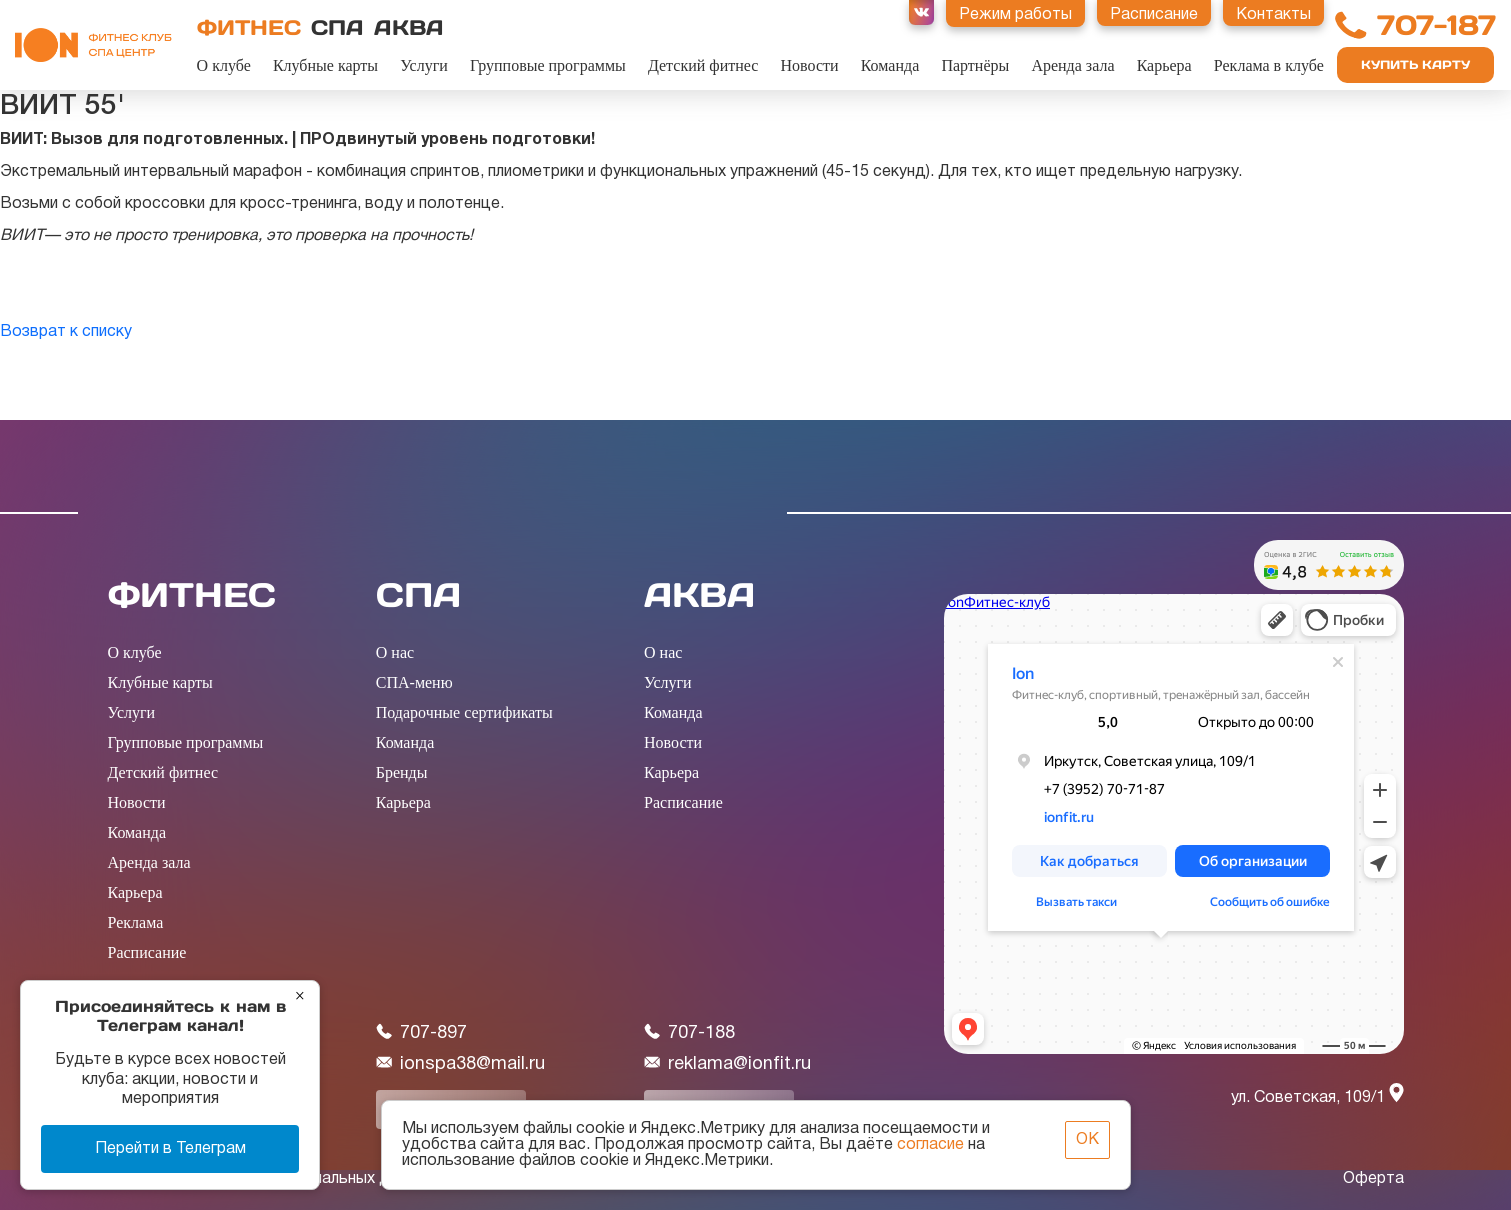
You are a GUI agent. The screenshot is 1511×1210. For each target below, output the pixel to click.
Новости (810, 65)
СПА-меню (414, 682)
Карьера (1164, 65)
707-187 (1436, 25)
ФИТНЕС (249, 27)
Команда (890, 65)
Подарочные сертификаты (464, 712)
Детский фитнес (703, 65)
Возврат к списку (66, 332)
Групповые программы (548, 65)
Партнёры (975, 65)
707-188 (689, 1032)
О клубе (224, 65)
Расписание (147, 952)
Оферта (1373, 1179)
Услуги (424, 65)
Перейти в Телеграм (170, 1149)
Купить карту (1415, 64)
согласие (930, 1145)
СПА (337, 27)
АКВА (409, 27)
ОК (1087, 1140)
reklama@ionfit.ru (727, 1063)
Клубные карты (325, 65)
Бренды (402, 772)
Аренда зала (1072, 65)
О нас (395, 652)
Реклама (136, 922)
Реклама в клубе (1269, 65)
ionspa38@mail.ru (460, 1063)
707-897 (421, 1032)
